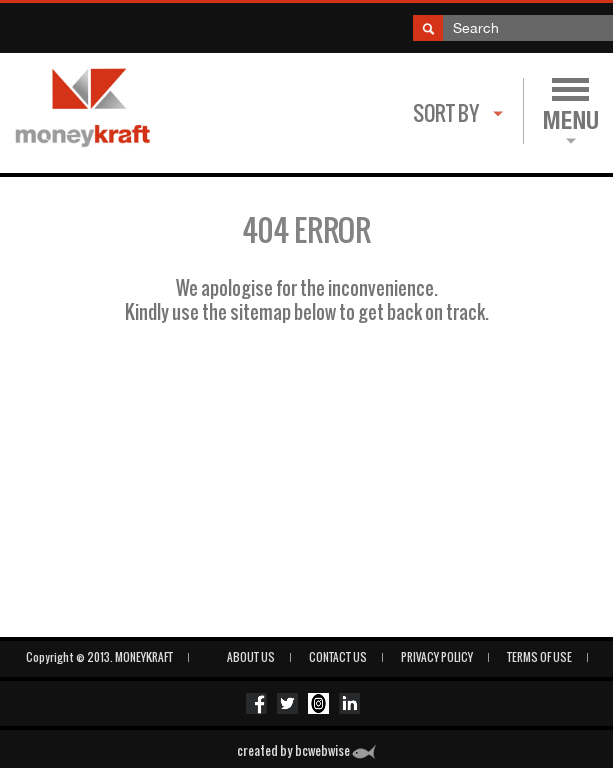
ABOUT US (251, 657)
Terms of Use (539, 657)
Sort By (446, 113)
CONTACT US (338, 657)
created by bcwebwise (306, 751)
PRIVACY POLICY (437, 657)
